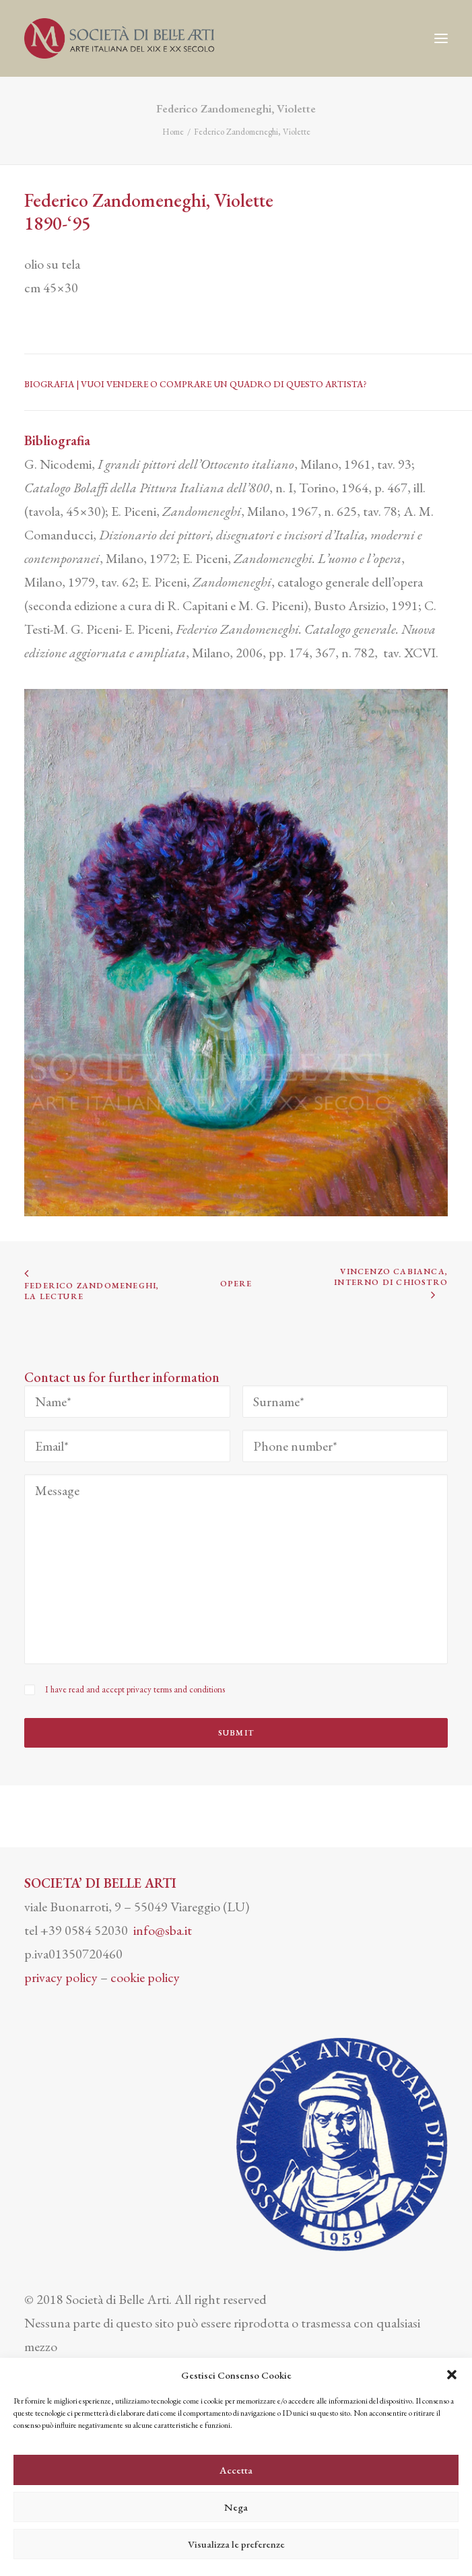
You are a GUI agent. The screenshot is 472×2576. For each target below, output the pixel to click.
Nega (236, 2507)
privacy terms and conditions (176, 1689)
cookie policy (145, 1977)
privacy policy (61, 1977)
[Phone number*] (345, 1446)
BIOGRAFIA (50, 384)
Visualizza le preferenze (236, 2544)
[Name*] (127, 1401)
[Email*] (127, 1446)
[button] (452, 2374)
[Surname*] (345, 1401)
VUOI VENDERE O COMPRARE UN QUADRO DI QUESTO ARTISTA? (224, 384)
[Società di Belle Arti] (119, 38)
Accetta (236, 2470)
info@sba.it (162, 1930)
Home (173, 131)
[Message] (236, 1569)
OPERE (236, 1283)
